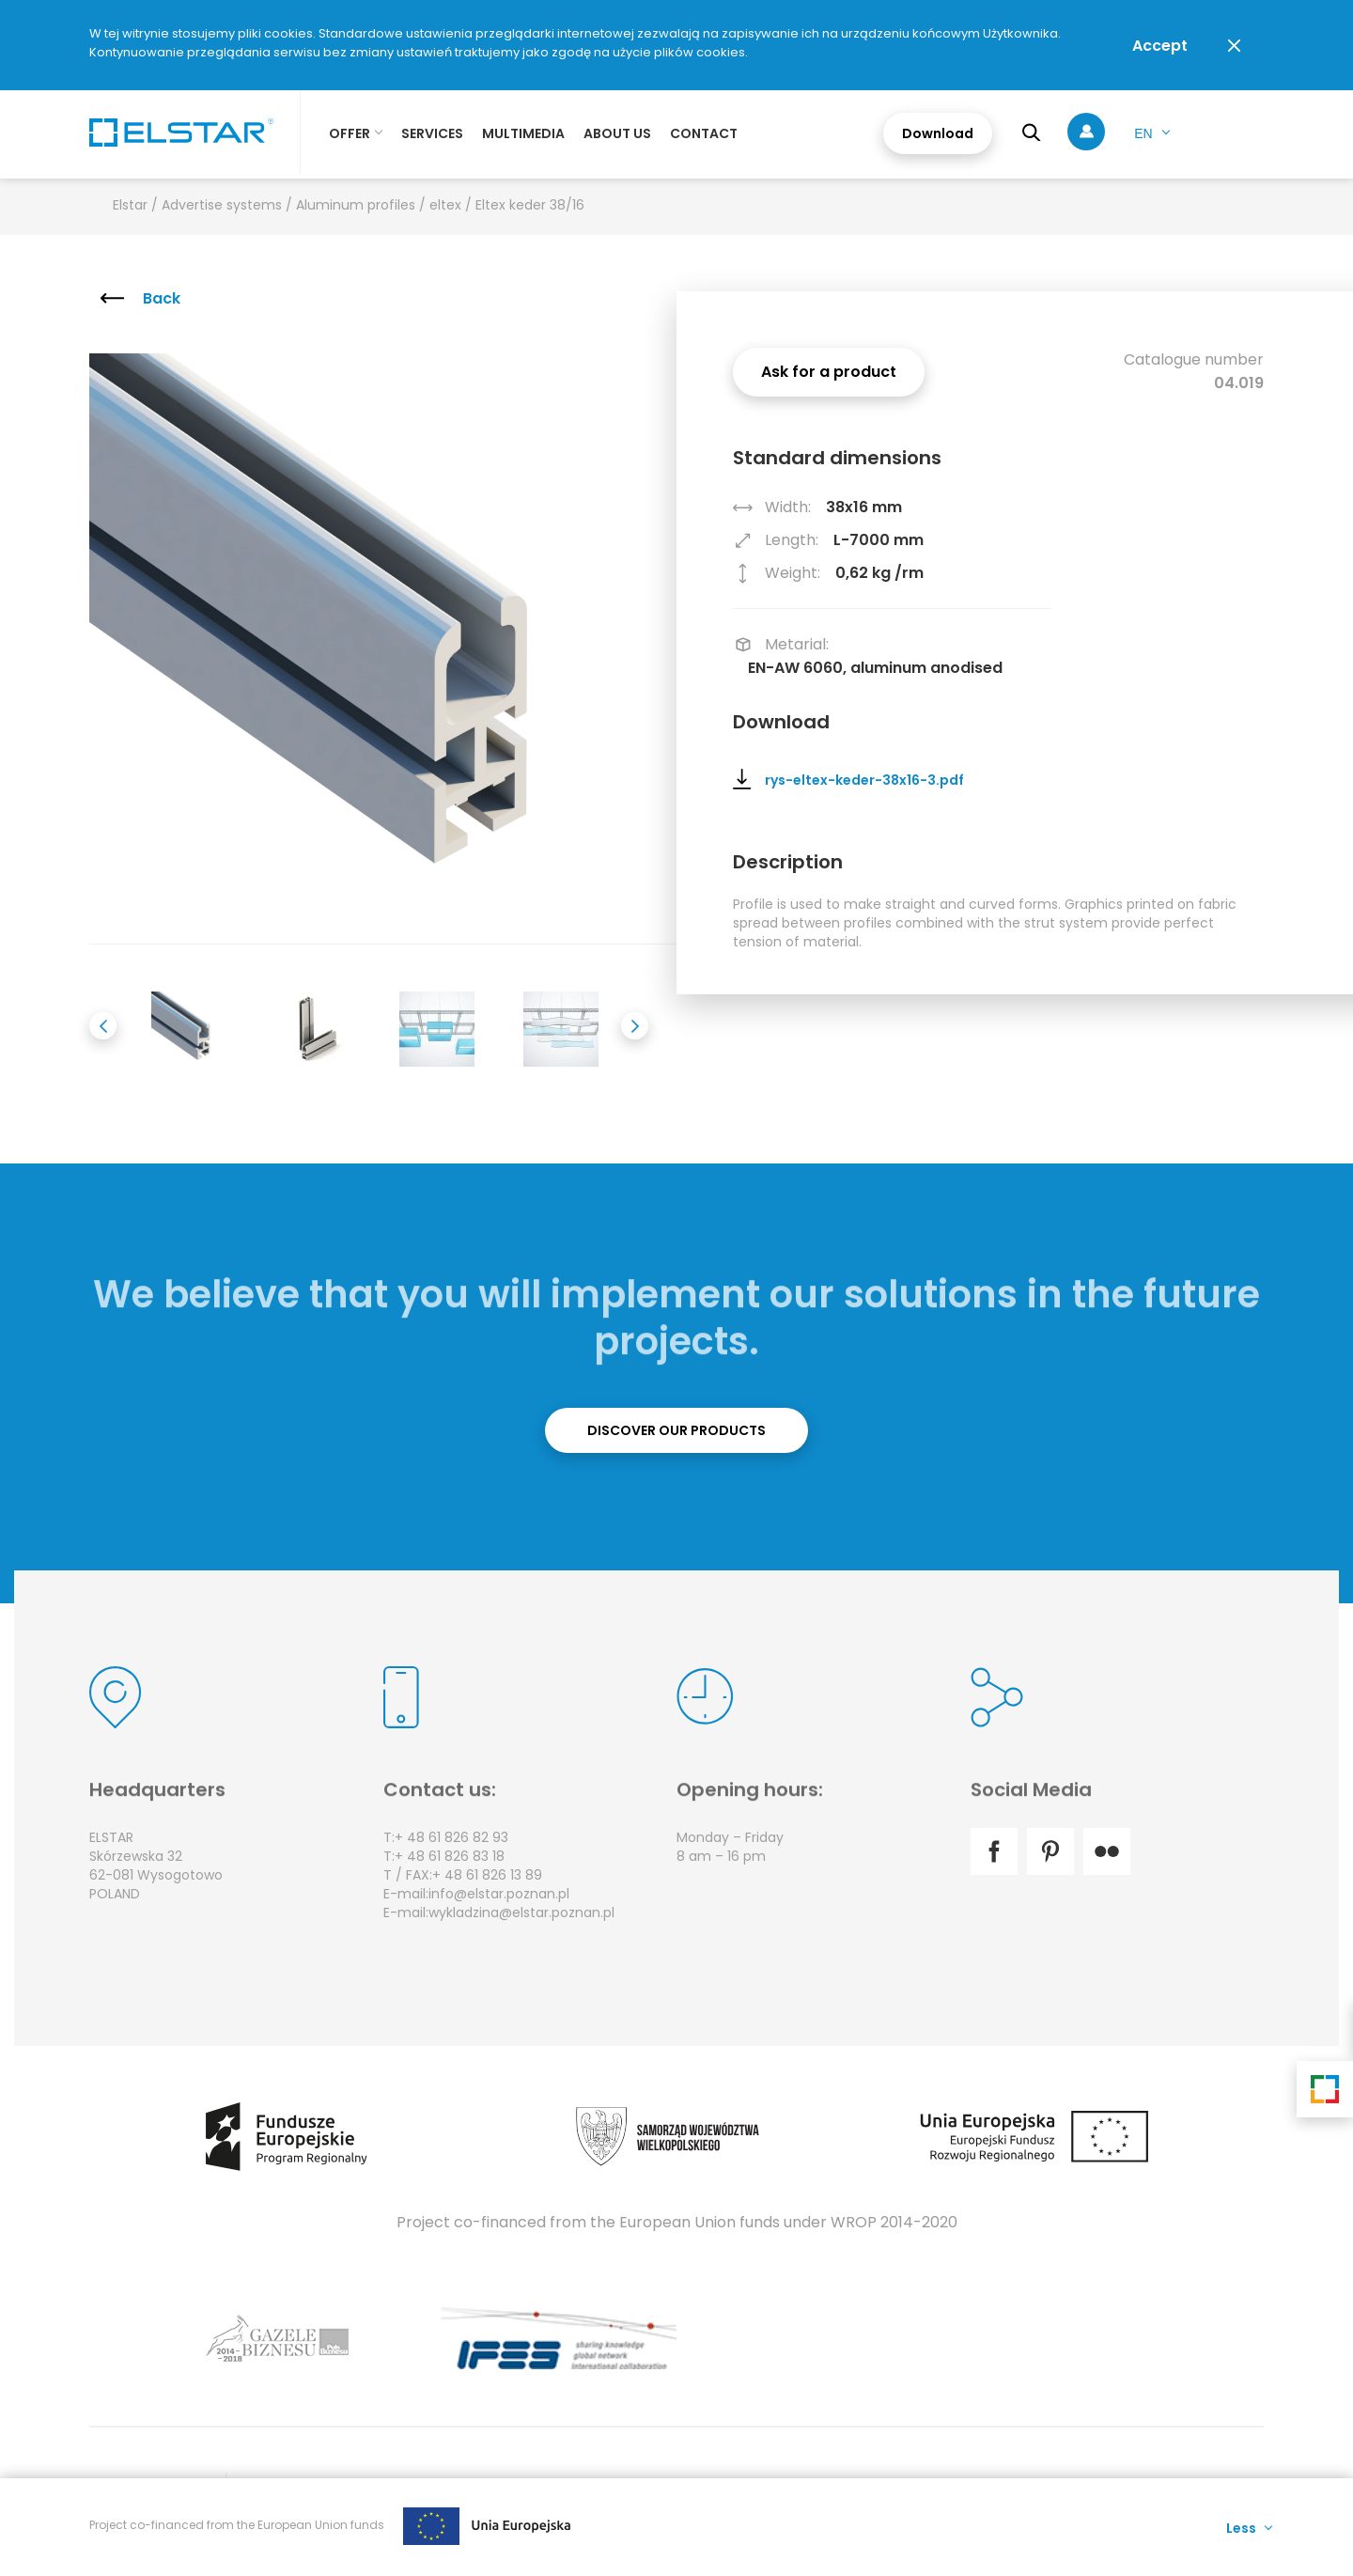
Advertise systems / (229, 204)
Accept (1160, 45)
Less (1241, 2527)
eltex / (452, 204)
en (1143, 133)
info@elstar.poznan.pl (498, 1893)
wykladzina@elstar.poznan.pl (521, 1912)
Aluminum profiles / (362, 204)
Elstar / (137, 204)
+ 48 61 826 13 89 (487, 1875)
